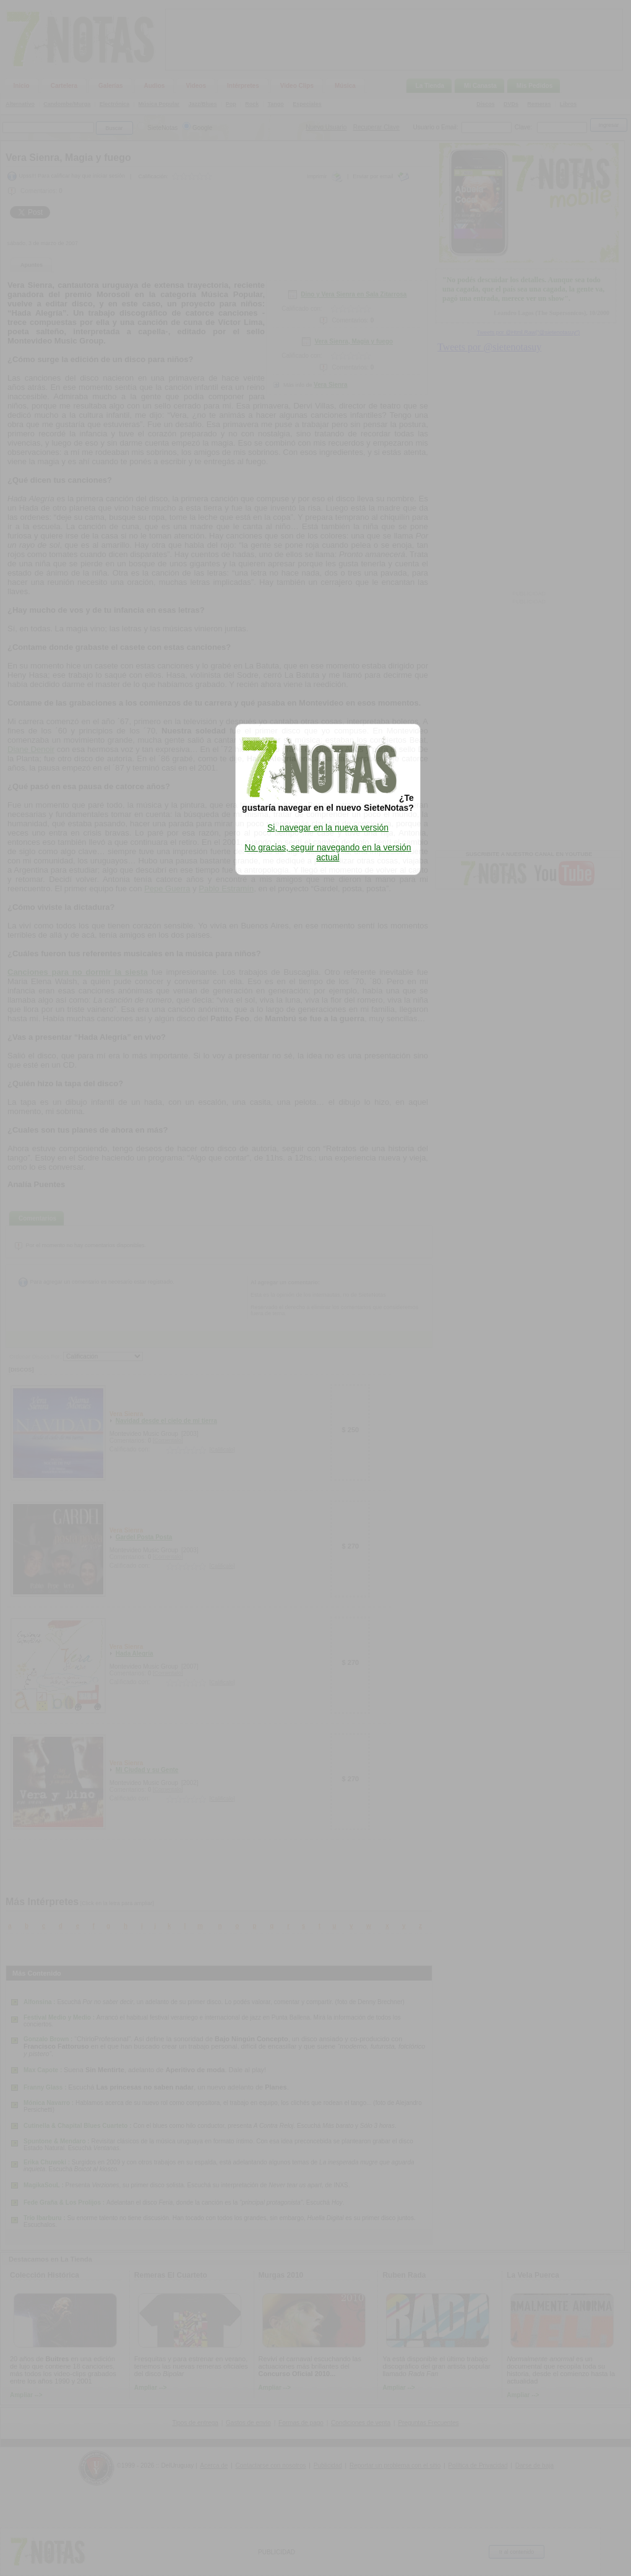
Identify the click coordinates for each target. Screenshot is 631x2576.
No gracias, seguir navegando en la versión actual (327, 852)
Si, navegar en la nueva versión (327, 827)
